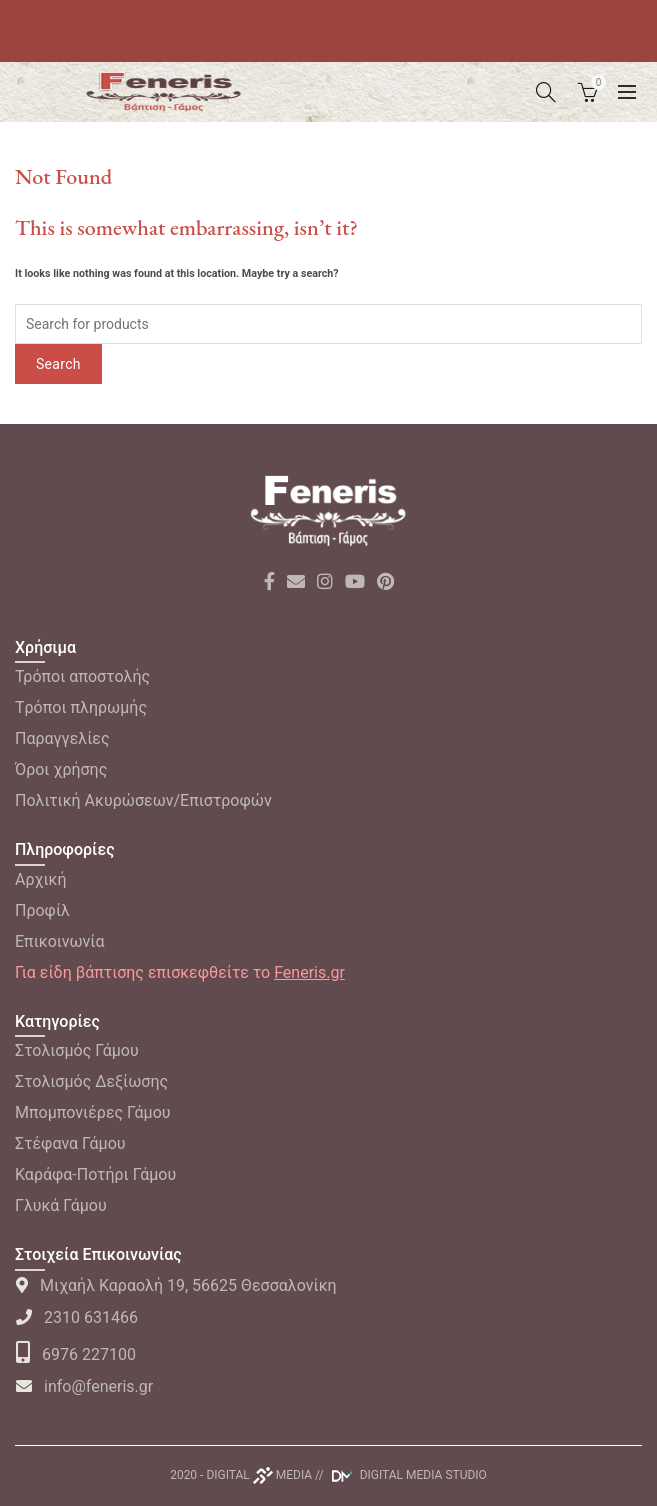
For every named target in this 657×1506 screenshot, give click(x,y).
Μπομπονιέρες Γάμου (93, 1112)
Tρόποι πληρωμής (81, 707)
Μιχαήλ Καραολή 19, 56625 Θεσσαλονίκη (176, 1285)
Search (58, 364)
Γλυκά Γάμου (61, 1205)
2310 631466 (76, 1317)
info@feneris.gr (84, 1386)
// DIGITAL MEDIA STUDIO (401, 1475)
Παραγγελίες (62, 738)
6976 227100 (75, 1354)
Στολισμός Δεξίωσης (91, 1081)
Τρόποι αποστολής (82, 676)
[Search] (546, 92)
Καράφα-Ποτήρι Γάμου (95, 1174)
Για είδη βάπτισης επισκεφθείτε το (180, 972)
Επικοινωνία (60, 941)
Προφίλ (42, 910)
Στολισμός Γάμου (77, 1050)
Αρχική (41, 879)
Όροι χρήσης (61, 769)
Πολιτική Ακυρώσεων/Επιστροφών (143, 800)
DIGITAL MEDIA (259, 1475)
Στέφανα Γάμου (70, 1143)
